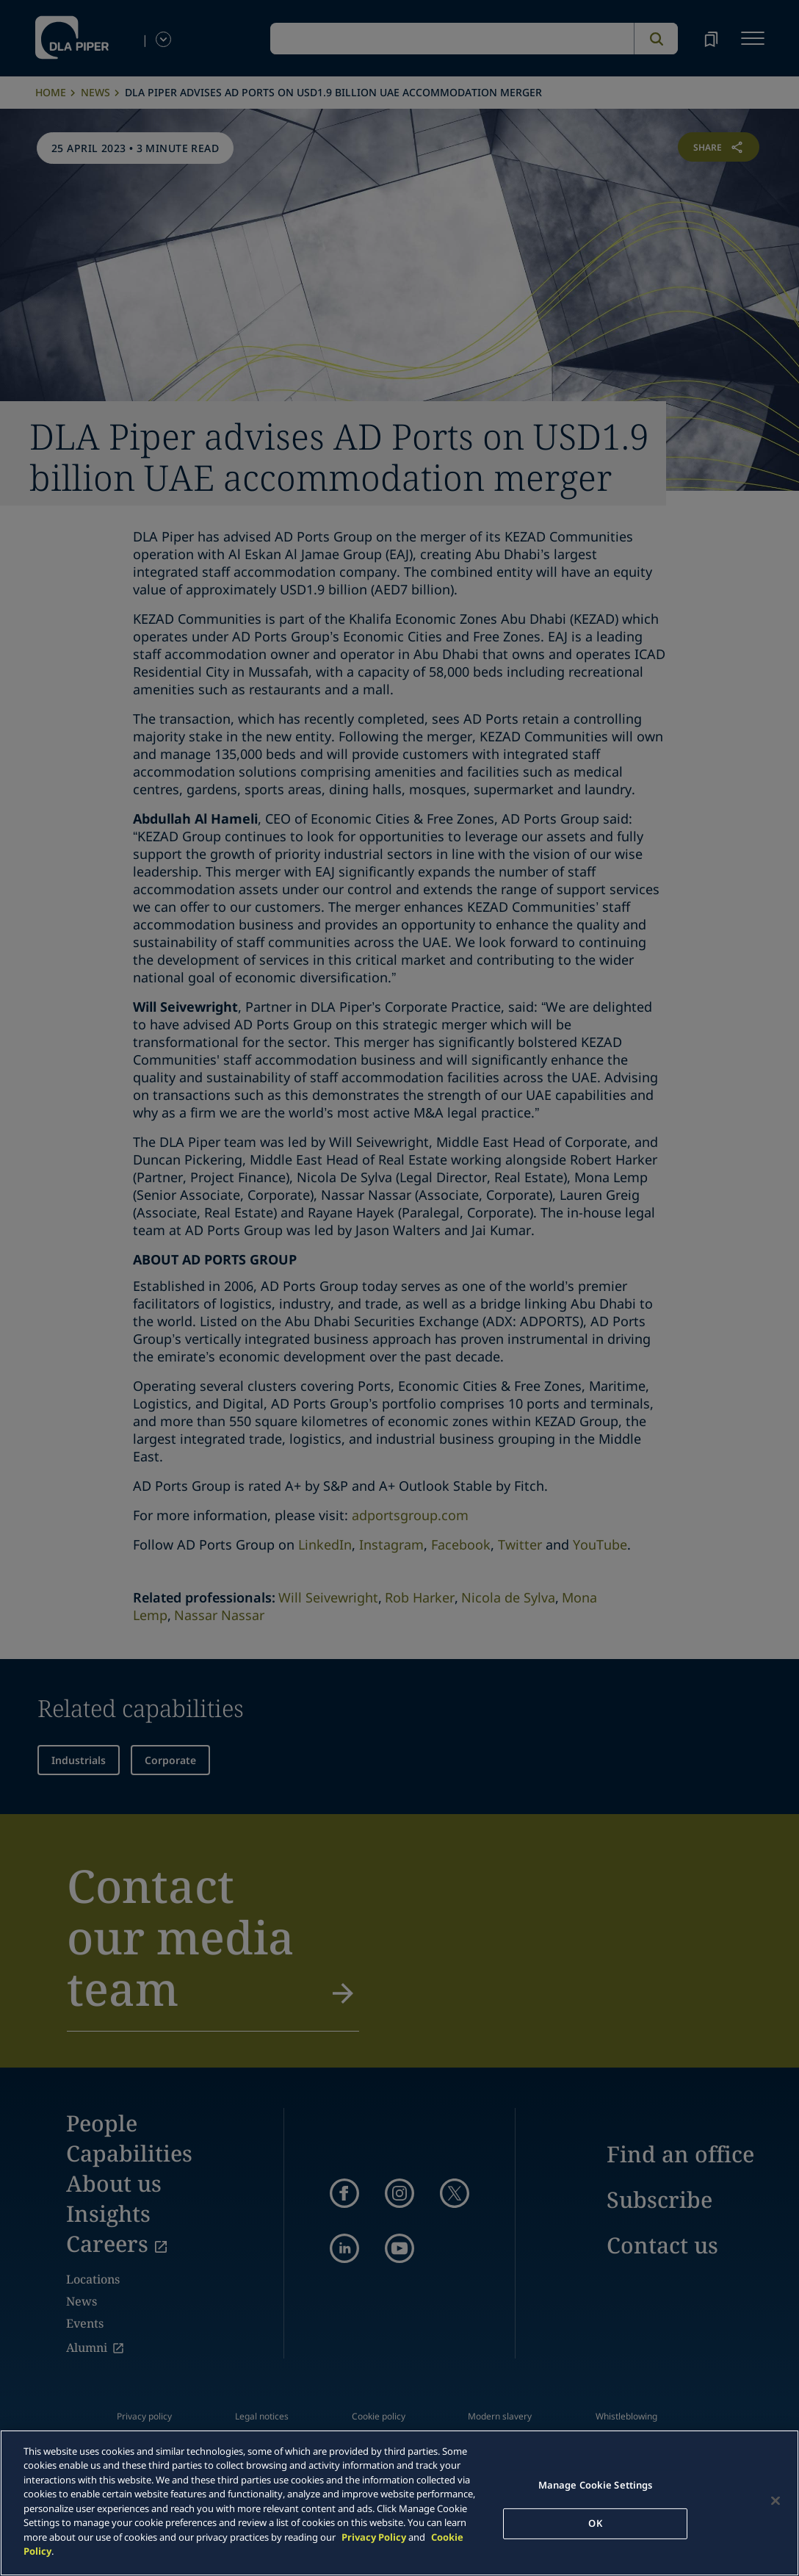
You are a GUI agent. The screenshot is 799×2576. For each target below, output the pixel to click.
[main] (399, 2503)
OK (594, 2523)
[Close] (775, 2501)
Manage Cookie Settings (595, 2485)
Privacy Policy (373, 2537)
